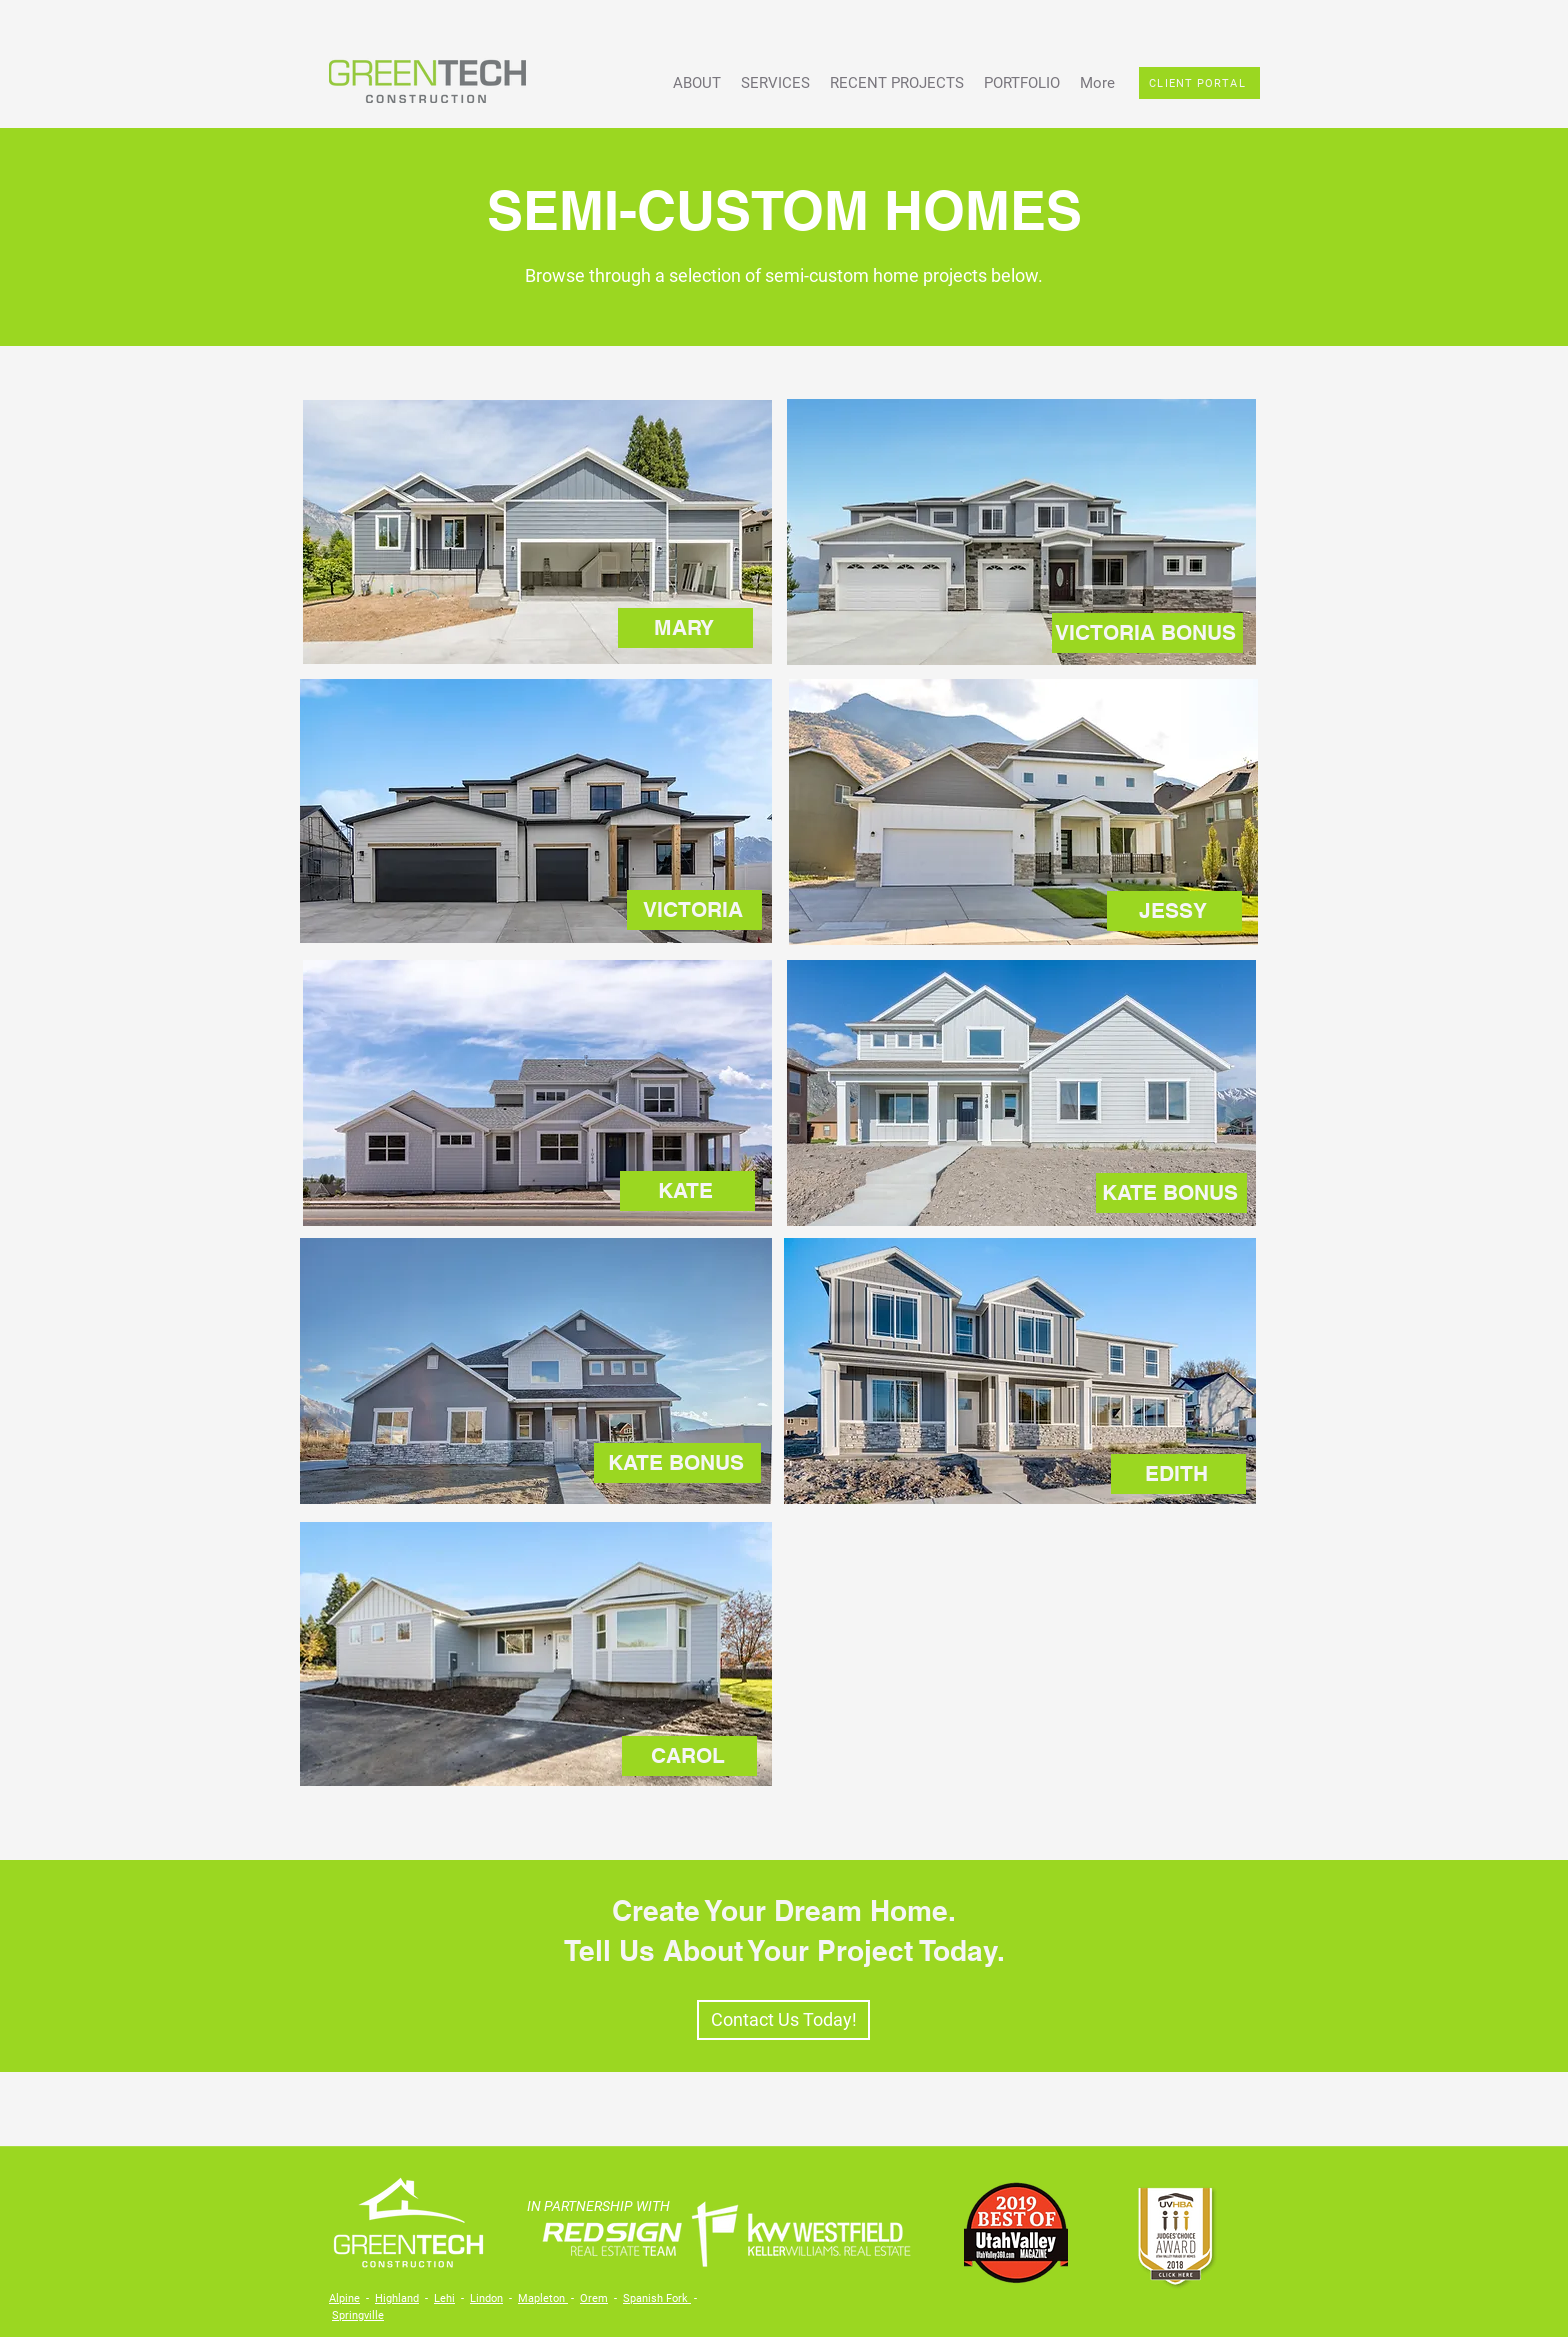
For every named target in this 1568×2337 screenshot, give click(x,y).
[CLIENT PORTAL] (1199, 83)
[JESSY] (1174, 911)
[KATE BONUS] (1171, 1193)
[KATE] (687, 1191)
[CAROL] (689, 1756)
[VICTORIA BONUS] (1147, 633)
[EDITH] (1178, 1474)
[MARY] (685, 628)
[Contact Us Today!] (783, 2020)
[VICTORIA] (694, 910)
